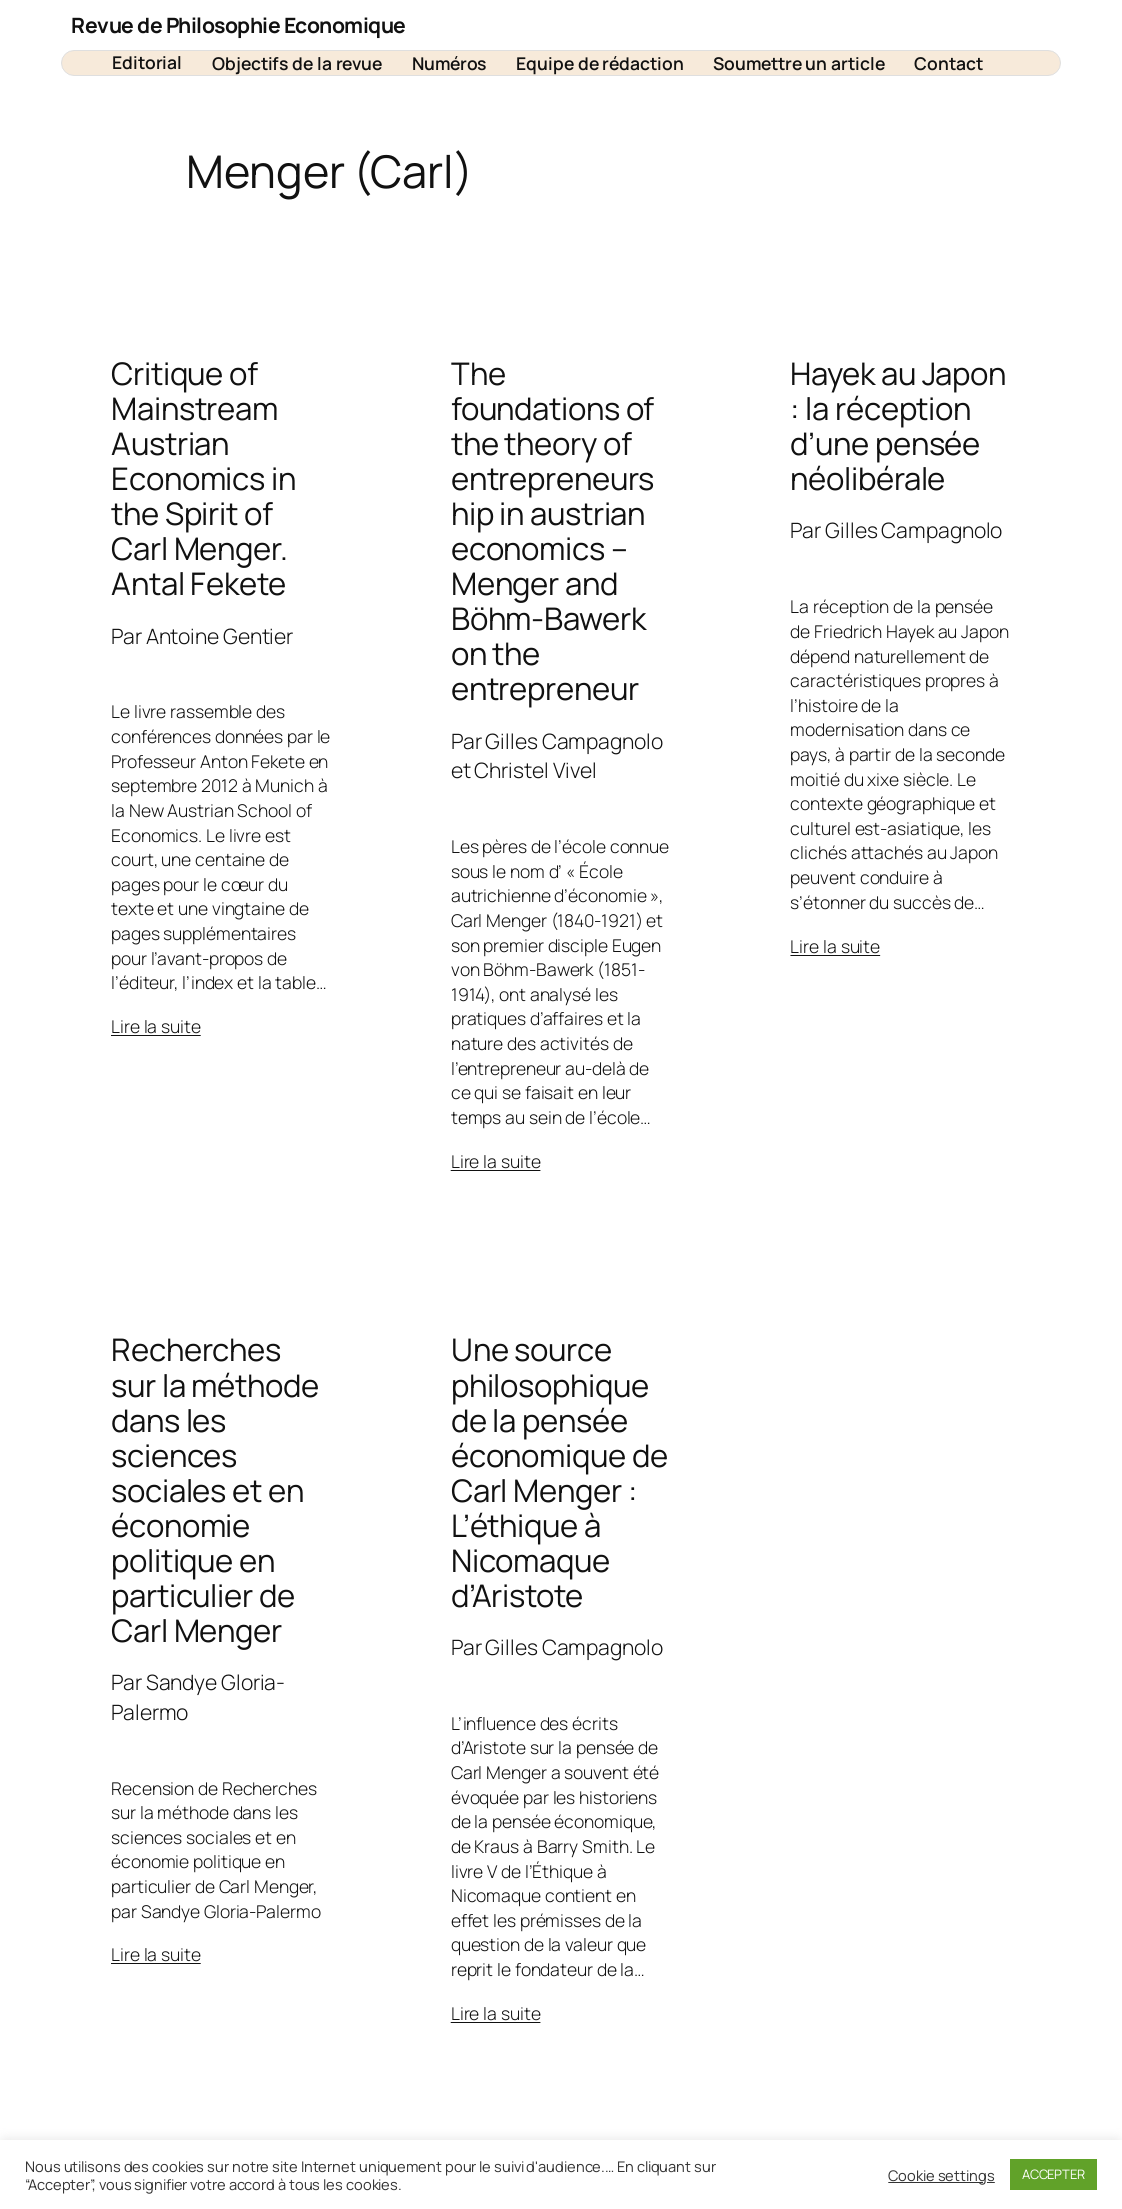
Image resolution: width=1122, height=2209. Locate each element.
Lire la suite (156, 1026)
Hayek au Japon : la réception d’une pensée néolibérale (898, 426)
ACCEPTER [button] (1053, 2174)
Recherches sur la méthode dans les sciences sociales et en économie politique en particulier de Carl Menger (215, 1489)
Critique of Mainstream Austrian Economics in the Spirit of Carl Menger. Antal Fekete (203, 478)
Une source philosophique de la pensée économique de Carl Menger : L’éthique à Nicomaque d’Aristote (559, 1472)
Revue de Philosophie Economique (238, 24)
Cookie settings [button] (941, 2175)
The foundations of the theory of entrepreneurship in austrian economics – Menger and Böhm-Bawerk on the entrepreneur (553, 531)
